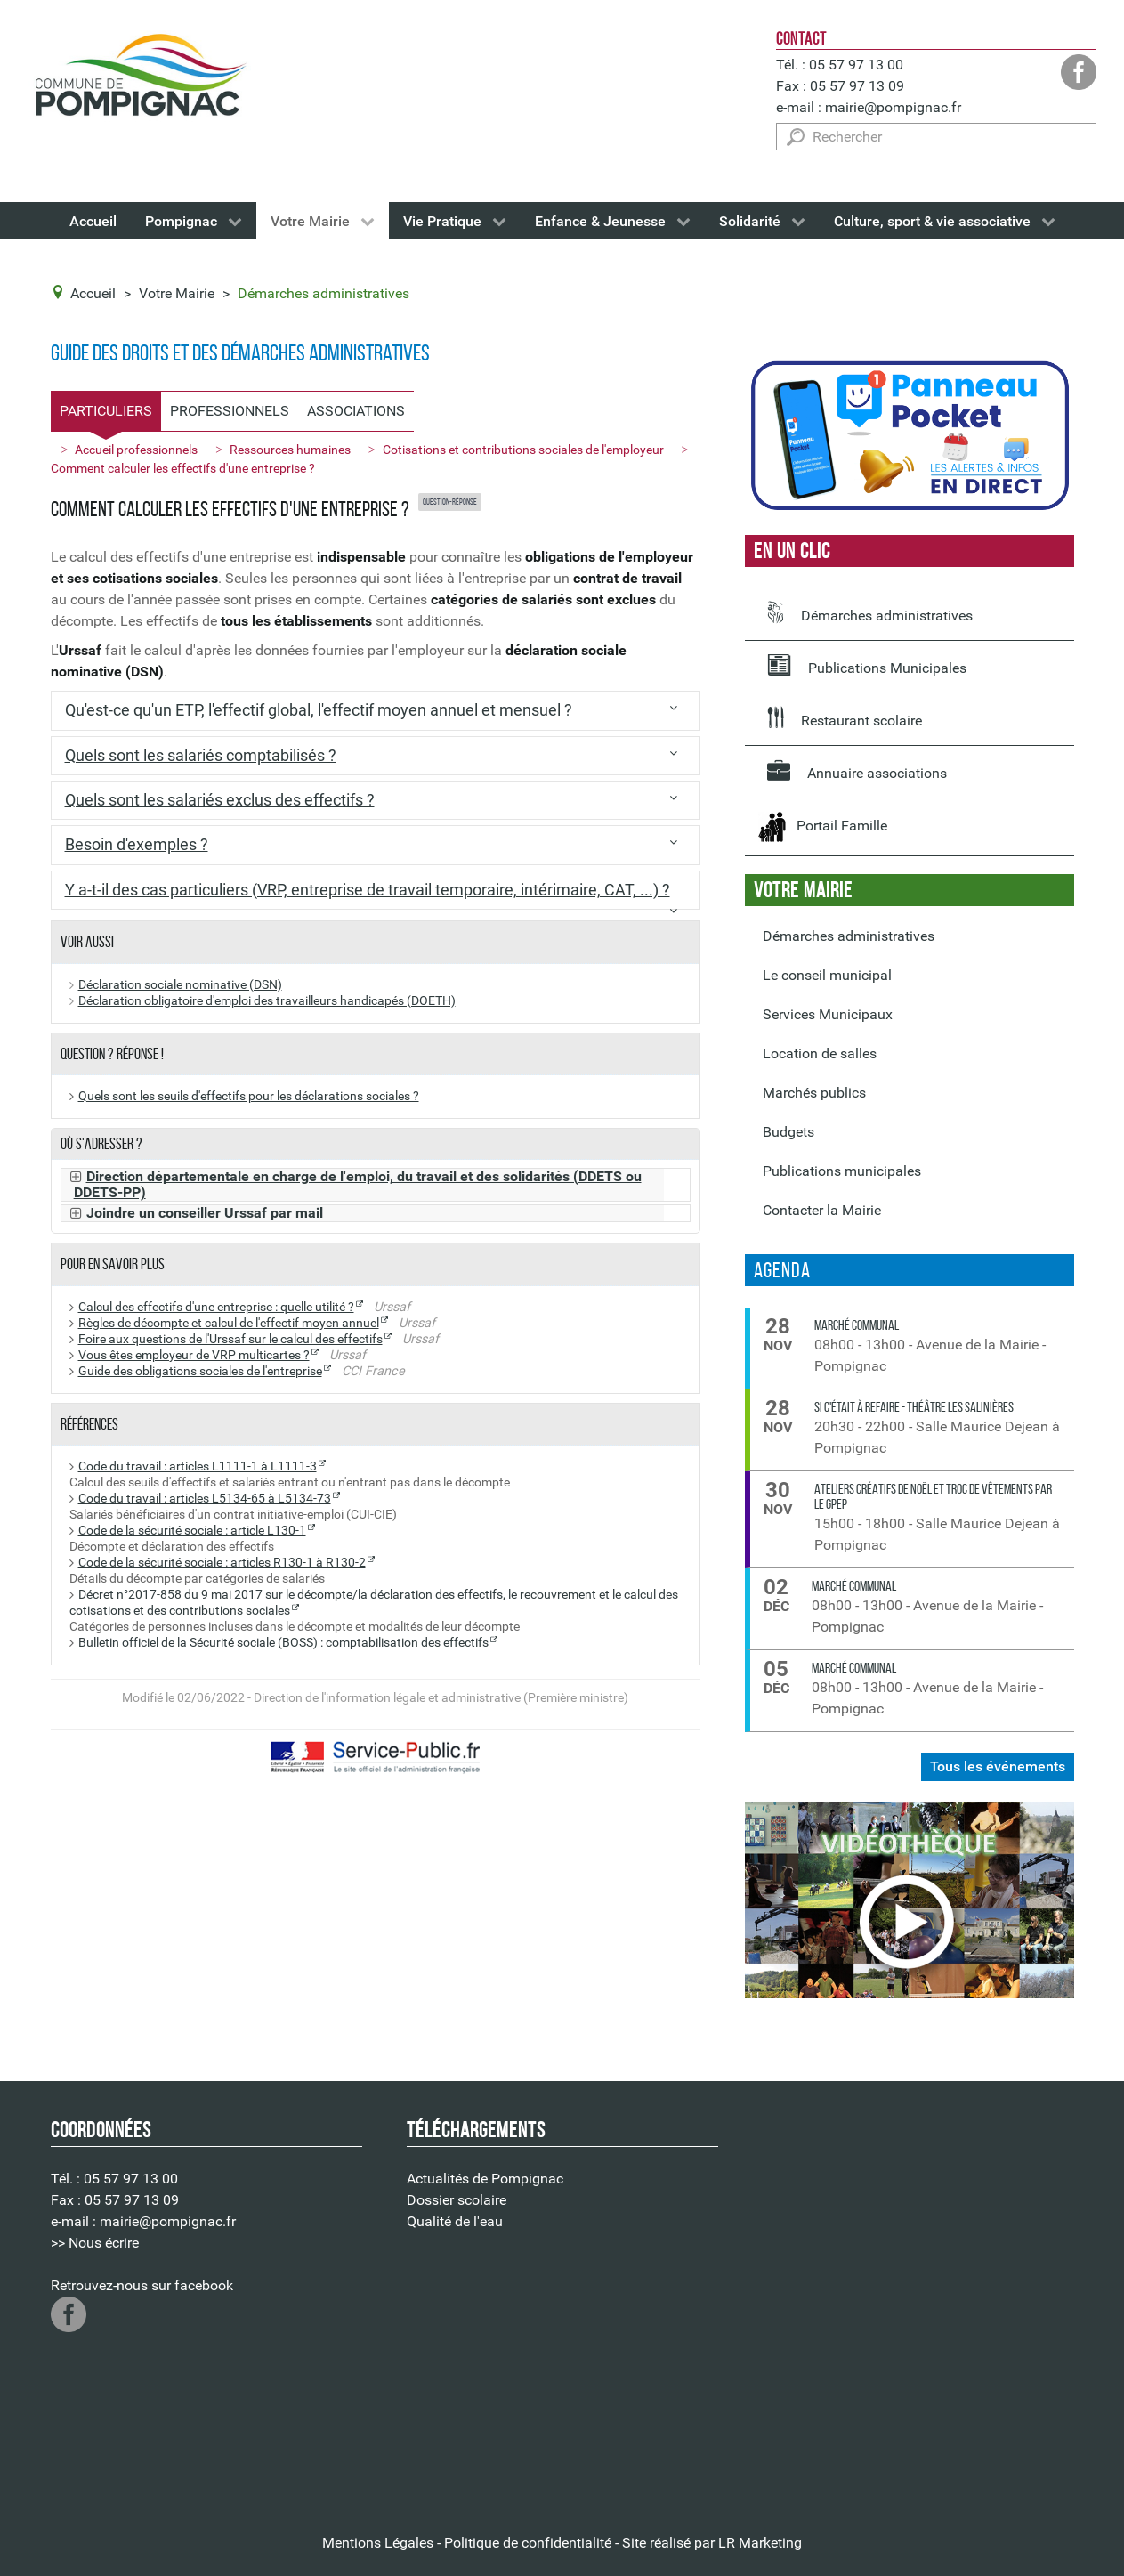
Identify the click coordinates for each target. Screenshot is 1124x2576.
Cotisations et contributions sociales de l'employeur (523, 449)
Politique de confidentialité (527, 2542)
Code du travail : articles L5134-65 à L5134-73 (204, 1498)
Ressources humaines (290, 449)
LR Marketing (760, 2542)
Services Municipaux (828, 1014)
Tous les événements (997, 1766)
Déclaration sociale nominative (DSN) (180, 984)
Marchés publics (814, 1092)
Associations (356, 410)
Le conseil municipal (827, 975)
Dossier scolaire (456, 2199)
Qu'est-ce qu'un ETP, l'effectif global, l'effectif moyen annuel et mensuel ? (318, 710)
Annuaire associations (857, 770)
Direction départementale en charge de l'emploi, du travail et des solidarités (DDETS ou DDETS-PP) (358, 1185)
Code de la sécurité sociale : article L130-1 (192, 1530)
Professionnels (229, 410)
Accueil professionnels (136, 449)
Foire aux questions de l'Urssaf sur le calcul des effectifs (230, 1339)
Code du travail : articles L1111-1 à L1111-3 (197, 1466)
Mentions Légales (377, 2542)
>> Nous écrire (95, 2242)
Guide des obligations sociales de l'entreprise (200, 1371)
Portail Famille (822, 827)
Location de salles (820, 1053)
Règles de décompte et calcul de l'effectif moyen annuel (228, 1323)
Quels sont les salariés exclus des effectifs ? (220, 800)
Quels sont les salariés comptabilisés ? (200, 756)
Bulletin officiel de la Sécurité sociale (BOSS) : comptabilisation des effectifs (283, 1642)
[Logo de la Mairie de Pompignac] (139, 78)
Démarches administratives (870, 612)
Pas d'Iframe (918, 2303)
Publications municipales (842, 1170)
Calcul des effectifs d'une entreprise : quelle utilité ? (216, 1307)
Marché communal (856, 1325)
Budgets (788, 1131)
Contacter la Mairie (822, 1210)
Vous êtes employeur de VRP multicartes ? (194, 1355)
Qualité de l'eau (455, 2221)
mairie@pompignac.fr (893, 107)
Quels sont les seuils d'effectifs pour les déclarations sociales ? (248, 1096)
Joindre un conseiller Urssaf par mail (204, 1213)
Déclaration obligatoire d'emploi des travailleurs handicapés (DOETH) (267, 1001)
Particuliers (106, 410)
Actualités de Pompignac (485, 2178)
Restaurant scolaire (844, 717)
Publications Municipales (866, 664)
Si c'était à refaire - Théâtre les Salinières (914, 1406)
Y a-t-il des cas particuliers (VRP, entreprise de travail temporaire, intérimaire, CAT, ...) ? (367, 890)
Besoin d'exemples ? (136, 845)
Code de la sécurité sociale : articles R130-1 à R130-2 (222, 1562)
